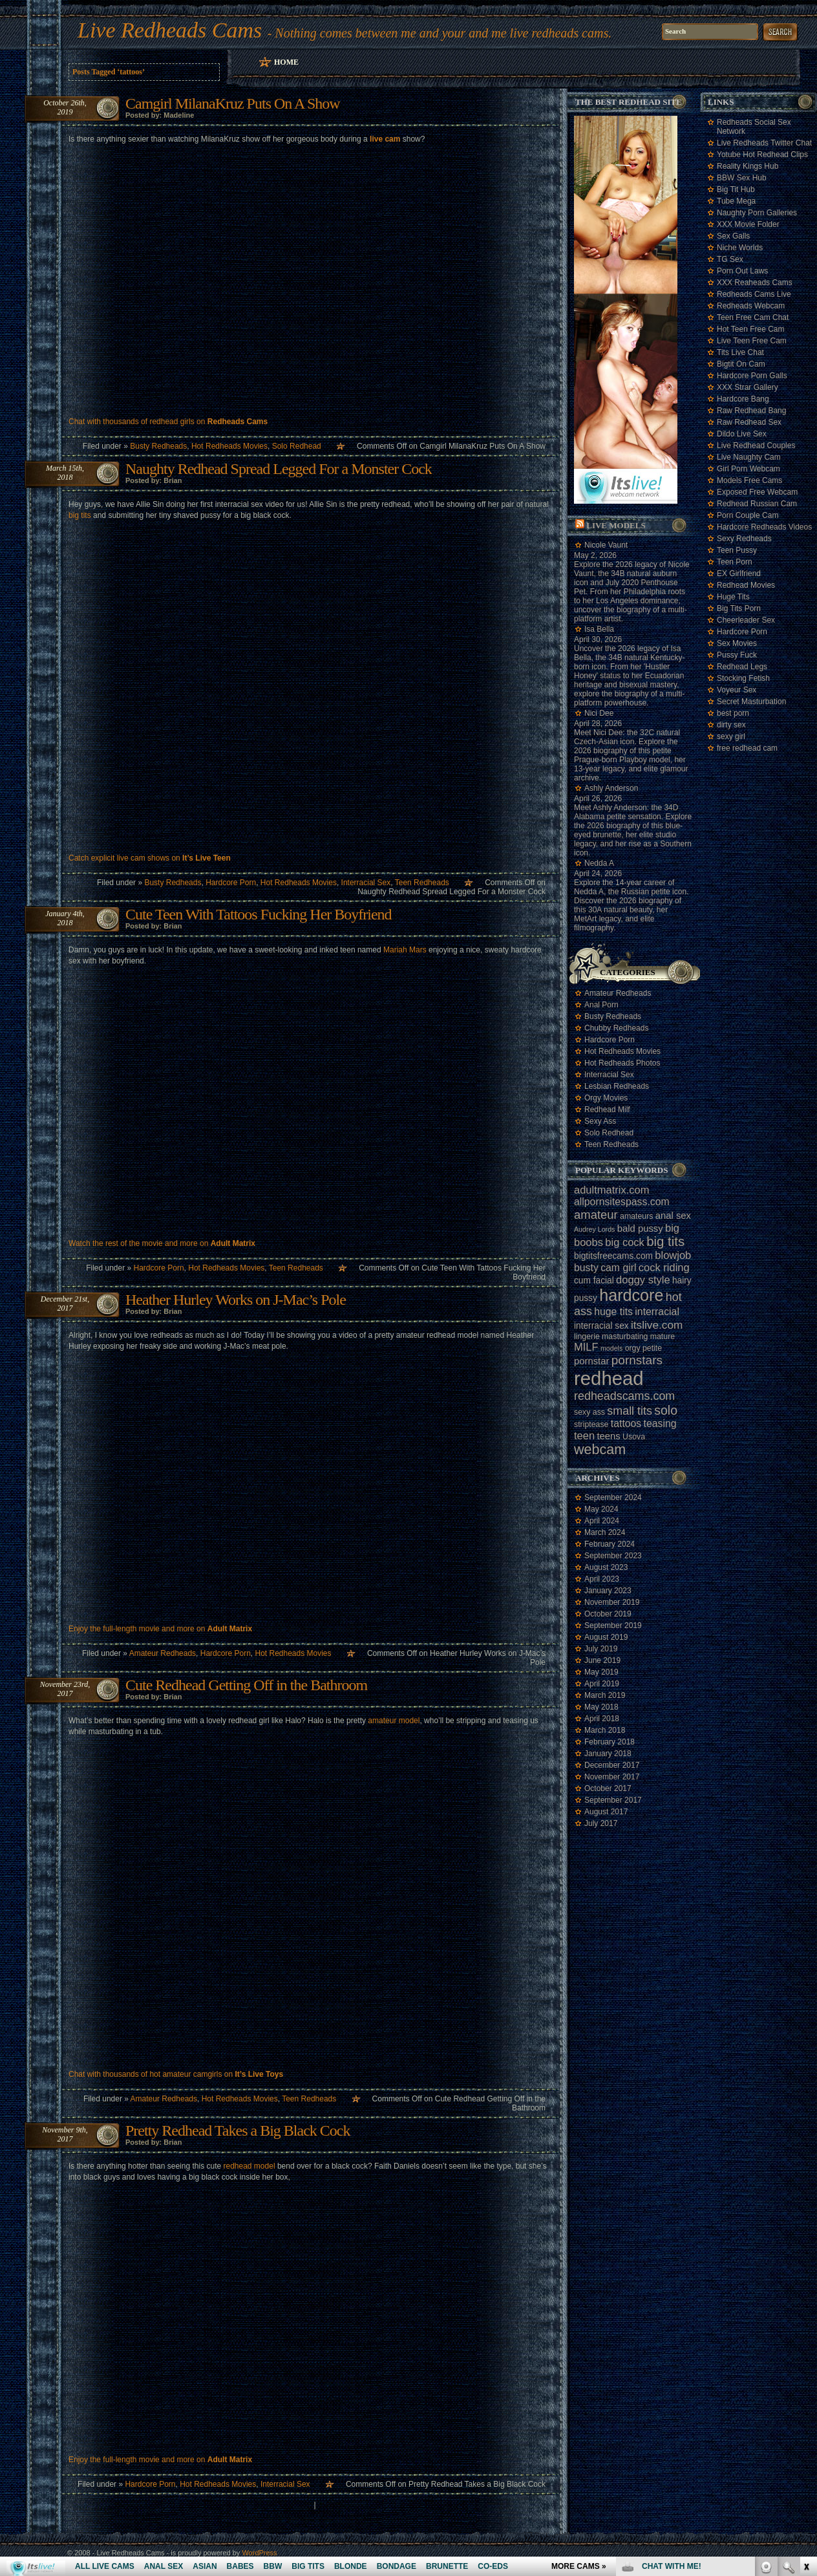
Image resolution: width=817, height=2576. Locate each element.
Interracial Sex (366, 882)
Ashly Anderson (611, 788)
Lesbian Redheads (616, 1086)
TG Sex (730, 259)
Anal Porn (601, 1004)
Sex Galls (733, 236)
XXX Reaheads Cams (754, 282)
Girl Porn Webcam (748, 468)
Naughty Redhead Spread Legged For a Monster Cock (278, 468)
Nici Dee (598, 713)
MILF (586, 1347)
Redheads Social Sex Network (754, 127)
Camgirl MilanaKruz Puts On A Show (232, 103)
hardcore (631, 1295)
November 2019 (611, 1602)
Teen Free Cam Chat (753, 317)
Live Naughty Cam (749, 457)
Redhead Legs (742, 666)
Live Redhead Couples (756, 445)
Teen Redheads (422, 882)
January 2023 (607, 1590)
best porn (733, 713)
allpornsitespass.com (622, 1201)
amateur (596, 1214)
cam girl (618, 1267)
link (806, 2374)
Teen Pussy (737, 550)
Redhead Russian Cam (757, 503)
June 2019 (602, 1660)
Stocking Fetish (743, 678)
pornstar (591, 1361)
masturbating (625, 1336)
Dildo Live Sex (742, 433)
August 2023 (606, 1567)
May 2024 (601, 1509)
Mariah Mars (405, 949)
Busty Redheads (158, 446)
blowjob (673, 1255)
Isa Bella (599, 629)
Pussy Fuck (737, 655)
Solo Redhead (296, 446)
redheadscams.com (624, 1396)
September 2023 (613, 1555)
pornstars (637, 1360)
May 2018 (601, 1707)
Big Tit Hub (736, 189)
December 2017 (611, 1765)
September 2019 (613, 1625)
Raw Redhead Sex (749, 422)
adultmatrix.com (611, 1190)
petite (652, 1348)
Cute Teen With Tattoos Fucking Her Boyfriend (258, 914)
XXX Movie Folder (748, 224)
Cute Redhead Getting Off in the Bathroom (246, 1685)
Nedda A (599, 863)
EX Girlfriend (739, 573)
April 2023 (601, 1578)
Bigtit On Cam (741, 364)
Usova (633, 1436)
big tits (80, 515)
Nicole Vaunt (606, 545)
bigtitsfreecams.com (613, 1256)
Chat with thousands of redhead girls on (168, 421)
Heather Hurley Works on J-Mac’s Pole (235, 1299)
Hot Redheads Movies (229, 446)
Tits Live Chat (740, 352)
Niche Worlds (740, 247)
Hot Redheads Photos (622, 1063)
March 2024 (604, 1532)
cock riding (664, 1267)
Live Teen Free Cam (752, 340)
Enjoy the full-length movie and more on (160, 1628)
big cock (624, 1242)
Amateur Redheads (162, 1653)
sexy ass (589, 1412)
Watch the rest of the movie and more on (162, 1243)
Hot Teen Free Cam (751, 329)
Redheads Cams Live (754, 294)
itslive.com (657, 1324)
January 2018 (607, 1753)
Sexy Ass (600, 1121)
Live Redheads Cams (170, 30)
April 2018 (601, 1718)
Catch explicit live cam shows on (150, 858)
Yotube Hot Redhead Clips (762, 154)
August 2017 (606, 1811)
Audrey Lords (594, 1229)
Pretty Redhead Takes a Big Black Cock (237, 2130)
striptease (591, 1424)
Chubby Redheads (616, 1028)
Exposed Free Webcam (757, 492)
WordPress (259, 2553)
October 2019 (607, 1613)
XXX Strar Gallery (747, 387)
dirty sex (731, 724)
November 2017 (611, 1776)
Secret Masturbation (751, 701)
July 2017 (600, 1823)
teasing (660, 1423)
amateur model (393, 1720)
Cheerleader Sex (746, 620)
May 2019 (601, 1672)
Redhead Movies (746, 585)
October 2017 (607, 1788)
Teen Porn (734, 561)
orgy (633, 1348)
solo (665, 1410)
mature (662, 1336)
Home (286, 62)
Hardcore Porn (231, 882)
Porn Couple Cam (747, 515)
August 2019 (606, 1637)
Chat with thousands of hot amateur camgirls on (176, 2074)
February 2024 (609, 1544)
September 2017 (613, 1800)
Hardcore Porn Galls (752, 375)
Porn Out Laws (742, 270)
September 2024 (613, 1497)
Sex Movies (737, 643)
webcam (600, 1449)
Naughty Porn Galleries (757, 212)
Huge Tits (733, 596)
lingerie (587, 1336)
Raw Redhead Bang (751, 410)
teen (584, 1435)
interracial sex (601, 1326)
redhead (609, 1378)
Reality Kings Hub (747, 166)
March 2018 (604, 1730)
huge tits (613, 1311)
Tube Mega (736, 201)
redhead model (249, 2166)
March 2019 (604, 1695)
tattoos (626, 1423)
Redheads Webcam (751, 305)
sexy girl (731, 736)
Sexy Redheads (744, 538)
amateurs (636, 1216)
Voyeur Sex (736, 689)
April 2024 (601, 1520)
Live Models (615, 525)
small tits (629, 1410)
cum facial (594, 1280)
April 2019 (601, 1683)
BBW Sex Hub (742, 177)
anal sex (673, 1215)
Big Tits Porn (739, 608)
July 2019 (600, 1648)
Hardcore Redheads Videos (764, 526)
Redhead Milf (607, 1109)
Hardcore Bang (743, 398)
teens (608, 1436)
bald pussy (640, 1228)
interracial (657, 1311)
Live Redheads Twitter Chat (764, 142)
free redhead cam (747, 748)
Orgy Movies (606, 1097)
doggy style (643, 1279)
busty (586, 1267)
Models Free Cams (749, 480)
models (611, 1348)
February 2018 (609, 1741)
